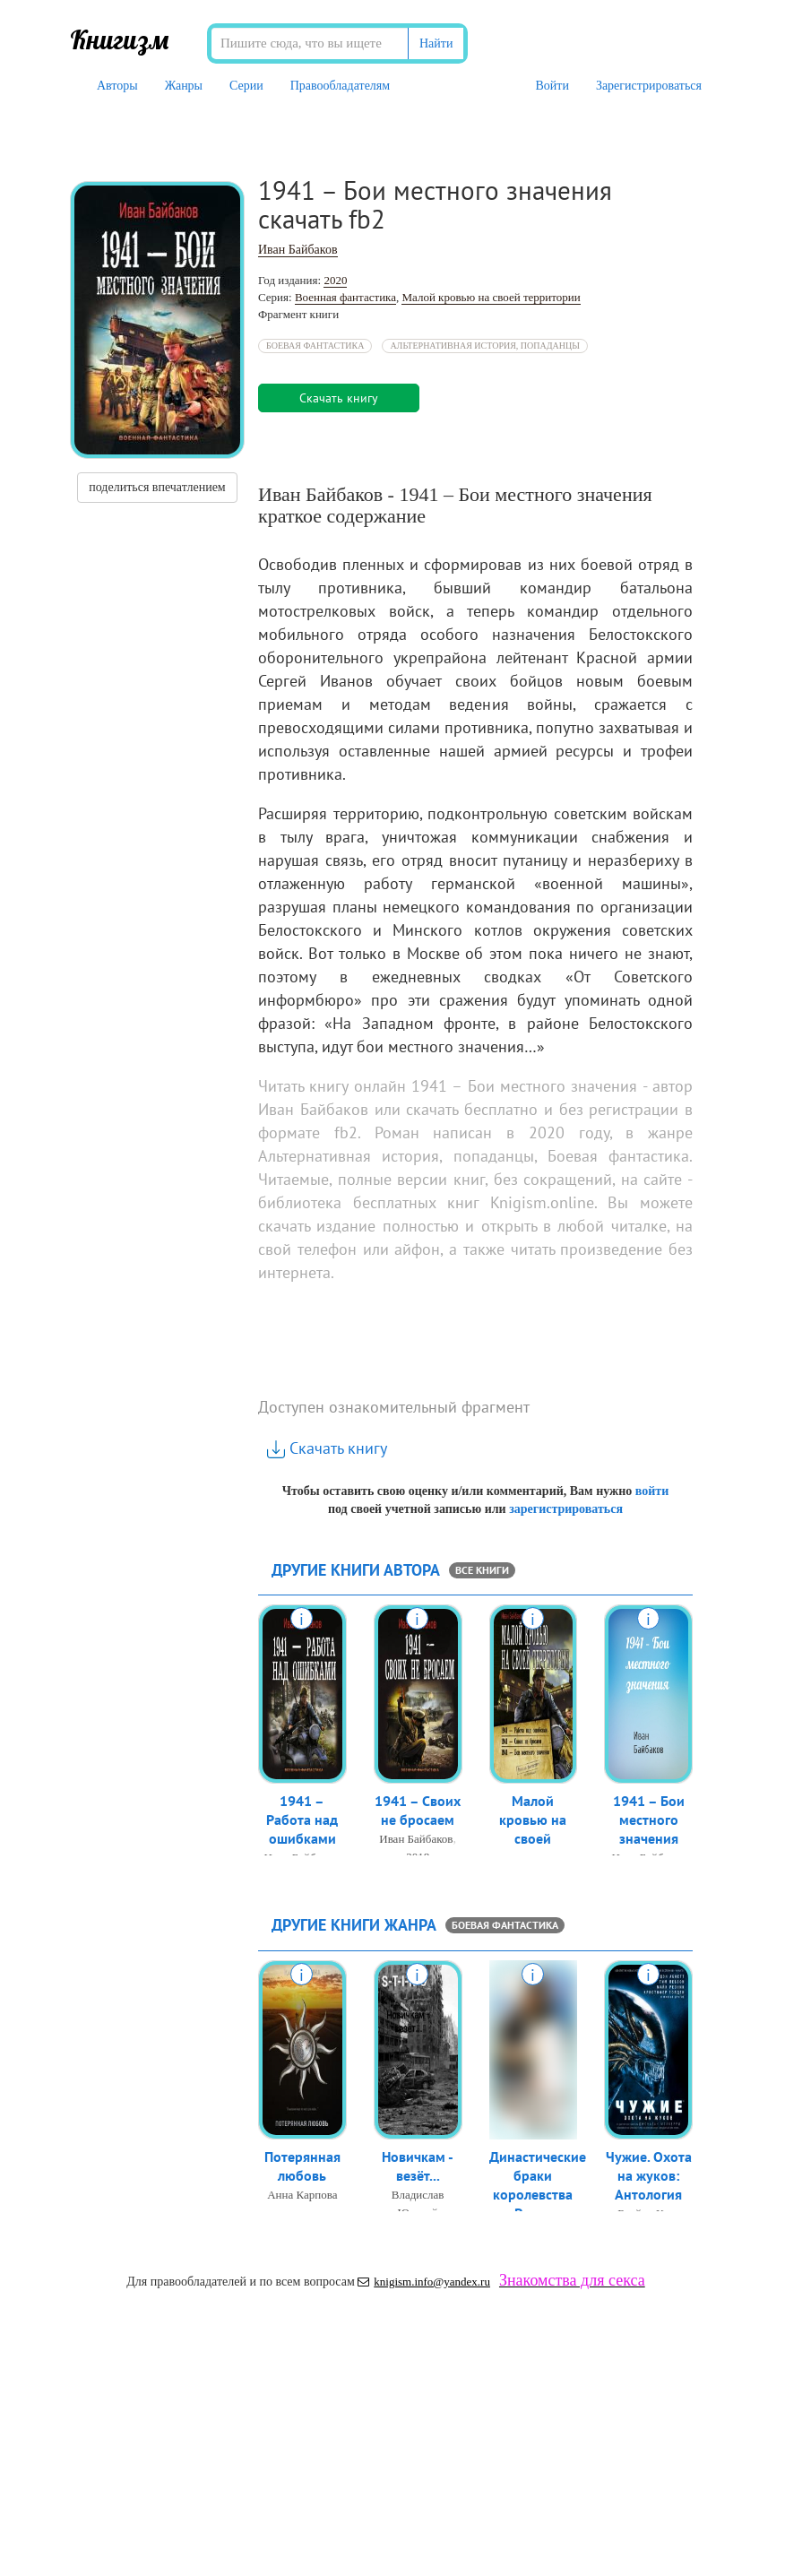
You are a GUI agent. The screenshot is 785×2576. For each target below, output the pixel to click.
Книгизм (119, 39)
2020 (335, 280)
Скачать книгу (327, 1448)
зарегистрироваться (566, 1509)
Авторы (117, 85)
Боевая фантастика (315, 345)
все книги (482, 1570)
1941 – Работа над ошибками (302, 1823)
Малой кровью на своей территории (490, 297)
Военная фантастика (345, 297)
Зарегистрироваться (649, 85)
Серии (246, 85)
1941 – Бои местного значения (649, 1823)
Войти (551, 85)
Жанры (184, 85)
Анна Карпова (302, 2198)
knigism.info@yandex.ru (424, 2281)
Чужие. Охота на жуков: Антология (649, 2179)
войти (652, 1491)
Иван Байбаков (298, 249)
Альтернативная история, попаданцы (485, 345)
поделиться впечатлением (157, 487)
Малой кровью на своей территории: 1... (533, 1844)
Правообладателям (340, 85)
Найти (436, 43)
